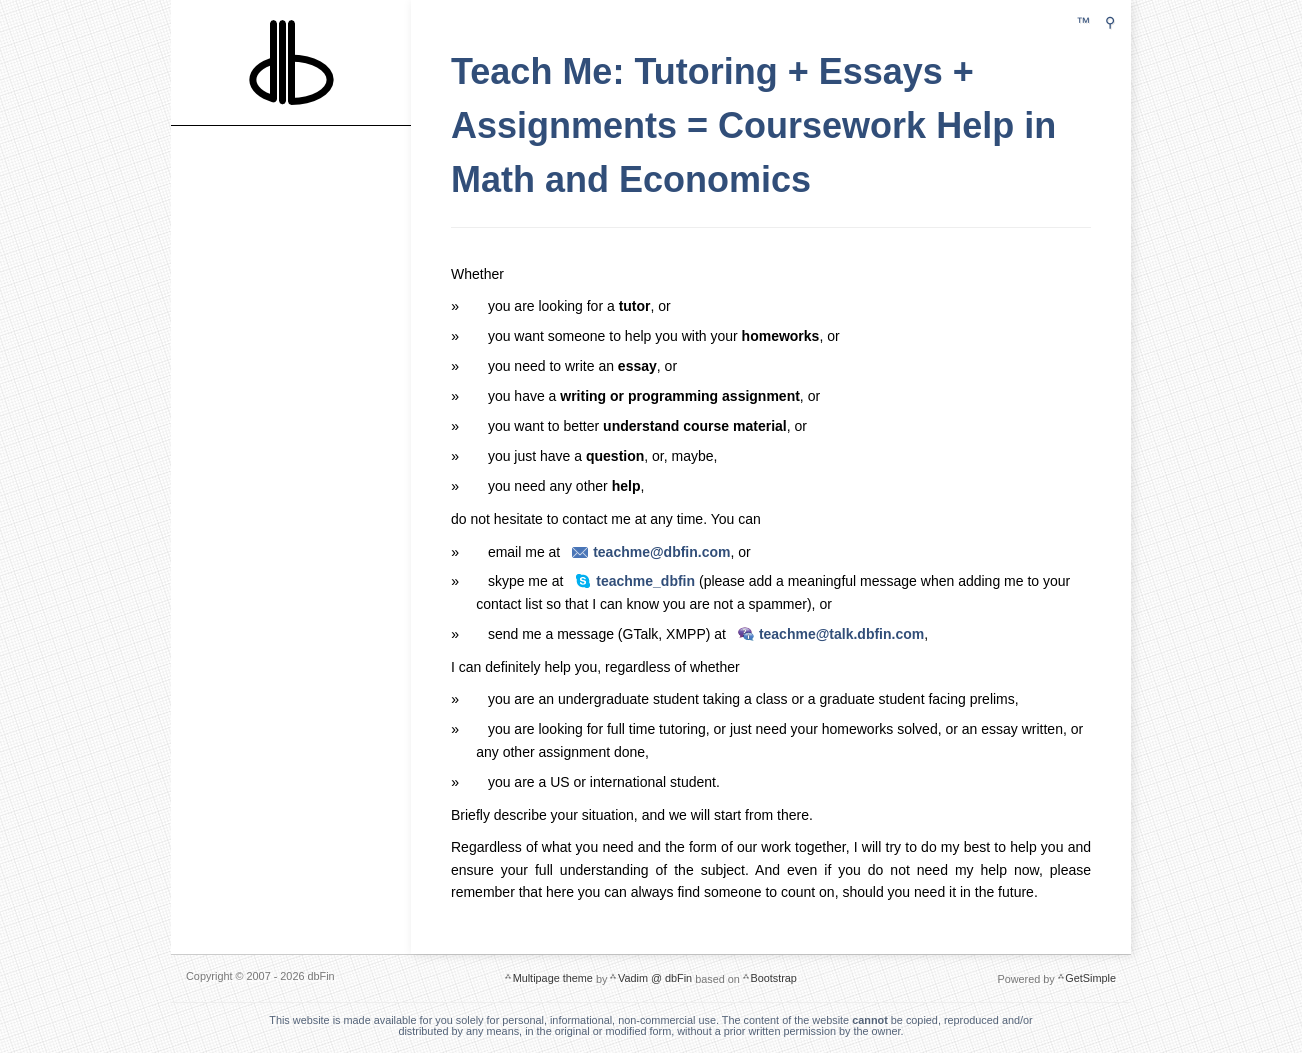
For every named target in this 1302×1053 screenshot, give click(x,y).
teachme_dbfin (645, 580)
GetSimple (1090, 975)
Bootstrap (773, 975)
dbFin (291, 60)
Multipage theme (553, 975)
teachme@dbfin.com (661, 551)
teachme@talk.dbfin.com (841, 633)
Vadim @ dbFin (655, 975)
